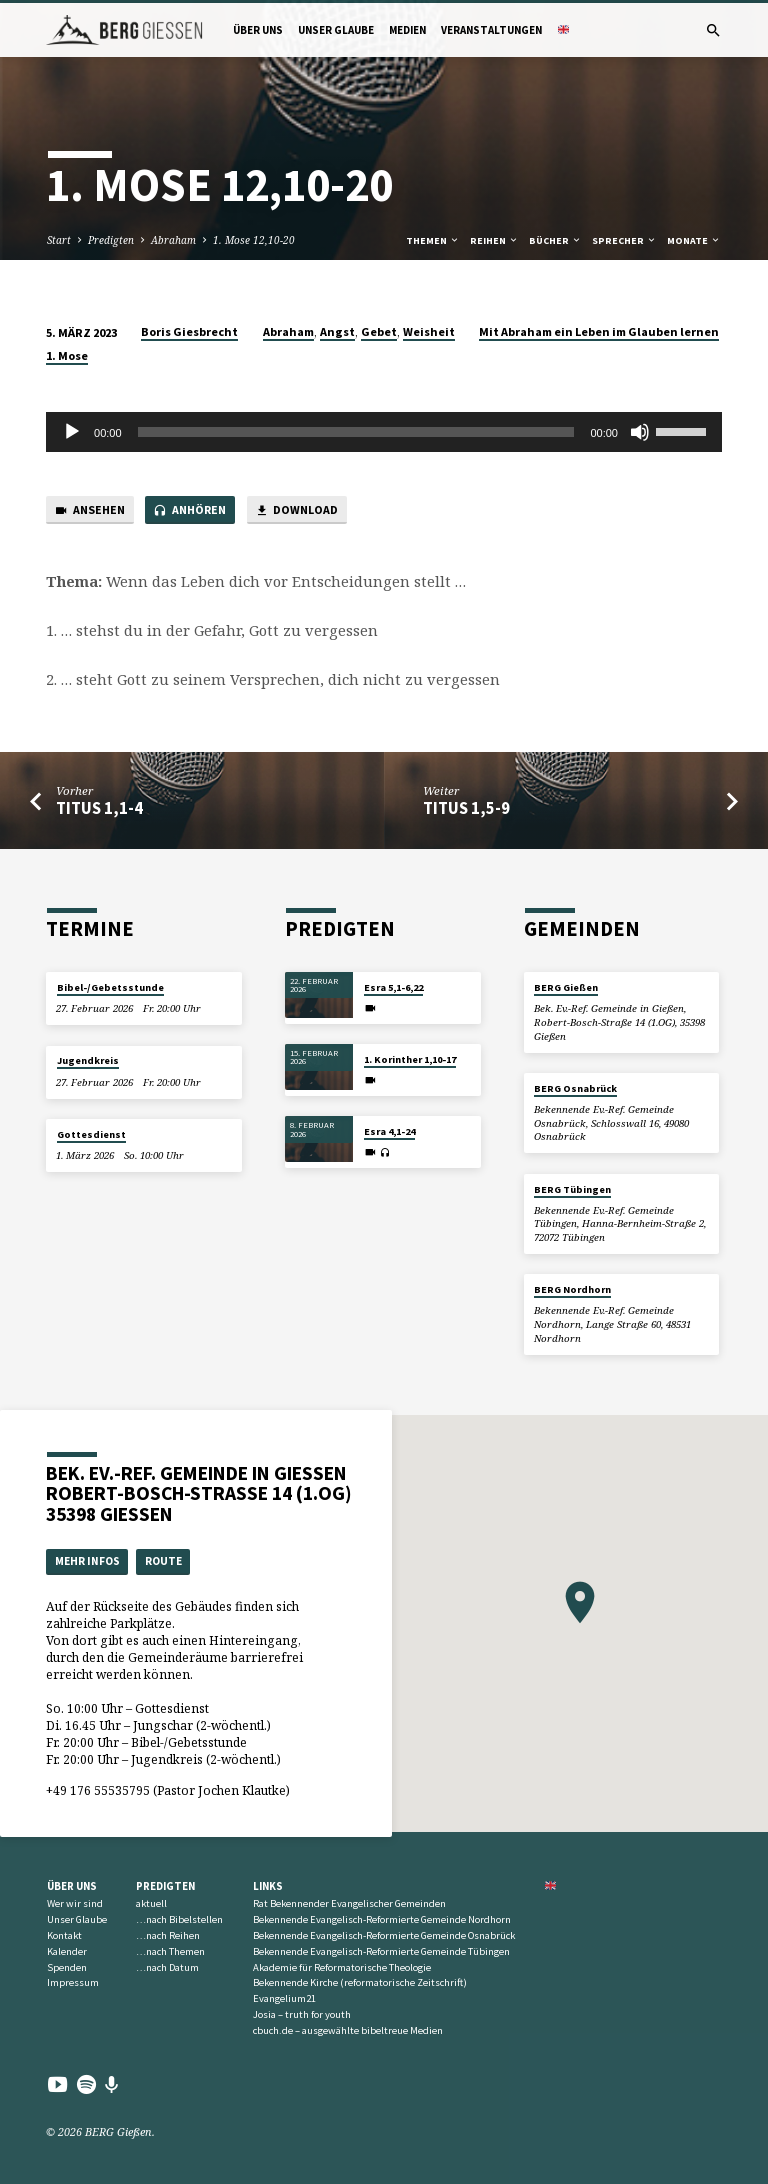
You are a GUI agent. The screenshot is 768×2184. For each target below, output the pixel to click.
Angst (337, 331)
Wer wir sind (75, 1903)
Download (296, 510)
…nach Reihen (168, 1935)
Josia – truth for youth (302, 2014)
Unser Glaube (336, 30)
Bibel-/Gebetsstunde (110, 987)
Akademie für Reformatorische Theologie (342, 1967)
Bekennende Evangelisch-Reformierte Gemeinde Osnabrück (384, 1935)
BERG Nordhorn (572, 1289)
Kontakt (64, 1935)
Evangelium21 (284, 1998)
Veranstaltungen (491, 30)
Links (268, 1886)
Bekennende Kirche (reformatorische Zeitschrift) (360, 1982)
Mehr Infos (87, 1561)
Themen (433, 240)
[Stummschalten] (640, 432)
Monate (694, 240)
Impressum (73, 1982)
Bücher (555, 240)
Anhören (189, 510)
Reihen (494, 240)
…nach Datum (167, 1967)
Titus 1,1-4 (99, 808)
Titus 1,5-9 (466, 808)
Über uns (258, 30)
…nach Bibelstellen (179, 1919)
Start (59, 240)
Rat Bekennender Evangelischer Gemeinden (349, 1903)
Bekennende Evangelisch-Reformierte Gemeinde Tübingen (381, 1951)
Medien (407, 30)
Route (163, 1561)
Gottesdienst (91, 1134)
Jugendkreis (88, 1060)
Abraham (173, 240)
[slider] (356, 432)
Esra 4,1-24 (389, 1131)
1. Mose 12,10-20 (254, 240)
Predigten (111, 240)
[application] (384, 432)
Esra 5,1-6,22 (393, 987)
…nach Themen (170, 1951)
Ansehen (89, 510)
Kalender (67, 1951)
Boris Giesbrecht (189, 331)
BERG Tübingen (572, 1189)
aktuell (151, 1903)
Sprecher (624, 240)
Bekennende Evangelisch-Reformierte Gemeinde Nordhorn (382, 1919)
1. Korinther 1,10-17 (410, 1059)
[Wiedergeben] (72, 432)
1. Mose (67, 355)
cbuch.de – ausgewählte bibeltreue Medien (348, 2030)
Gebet (379, 331)
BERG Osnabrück (575, 1088)
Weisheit (429, 331)
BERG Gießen (566, 987)
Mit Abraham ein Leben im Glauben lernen (599, 331)
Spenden (67, 1967)
